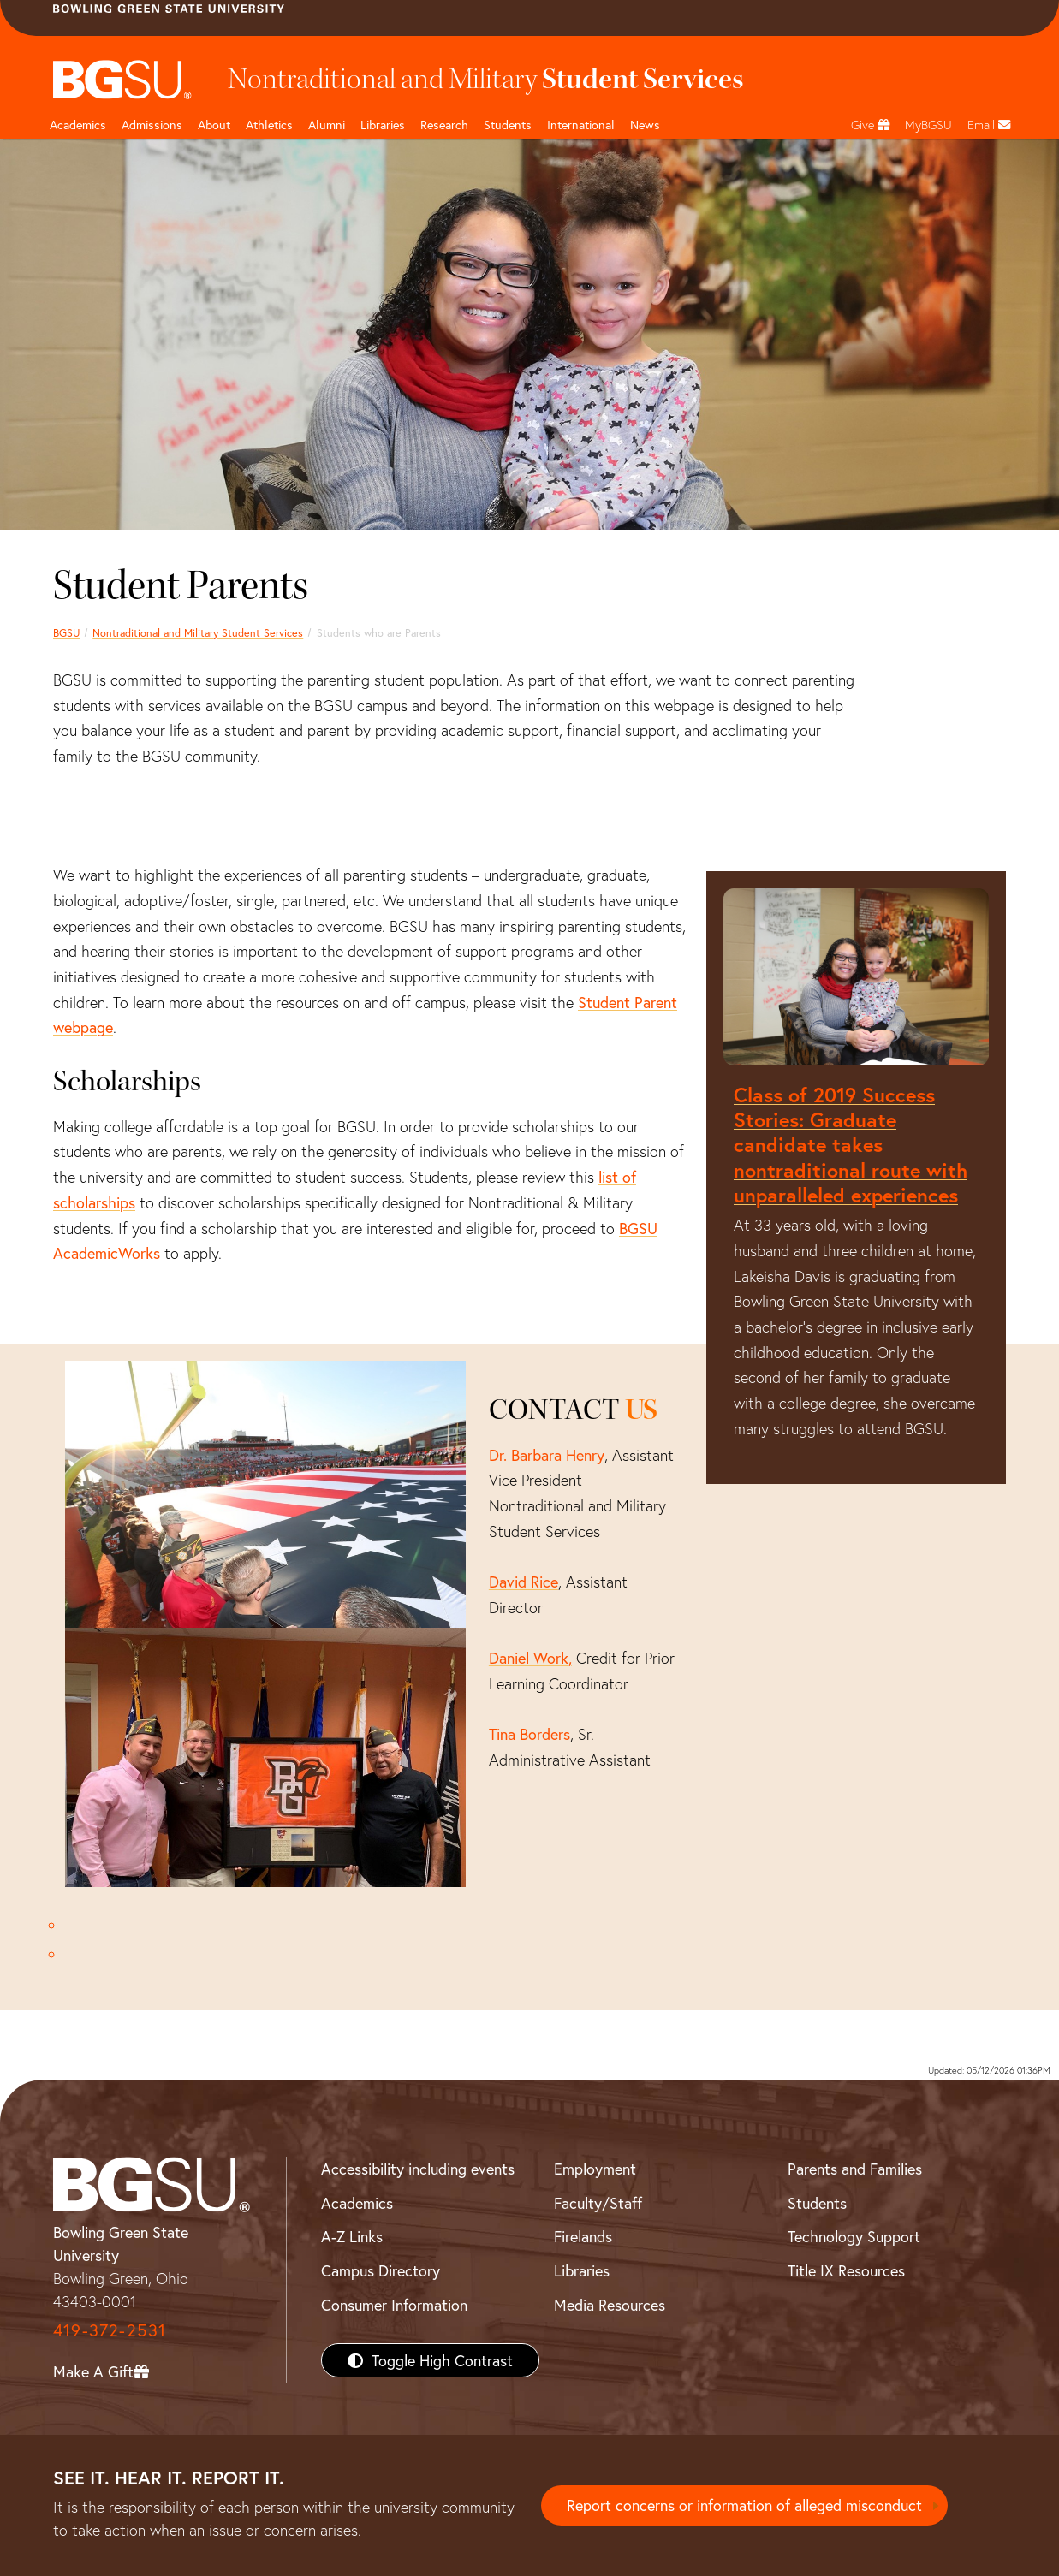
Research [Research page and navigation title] (444, 124)
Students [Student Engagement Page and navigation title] (508, 124)
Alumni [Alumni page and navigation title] (326, 124)
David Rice (523, 1581)
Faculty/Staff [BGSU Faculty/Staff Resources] (598, 2203)
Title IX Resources (846, 2270)
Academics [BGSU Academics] (357, 2203)
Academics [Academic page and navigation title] (78, 124)
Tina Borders (529, 1734)
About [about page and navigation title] (214, 124)
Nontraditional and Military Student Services (197, 632)
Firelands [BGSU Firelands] (583, 2236)
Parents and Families (855, 2168)
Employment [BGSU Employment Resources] (595, 2168)
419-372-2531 (109, 2330)
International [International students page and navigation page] (581, 124)
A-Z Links (352, 2236)
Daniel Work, (530, 1657)
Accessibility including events (418, 2168)
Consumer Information (394, 2304)
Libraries (382, 124)
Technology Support (854, 2236)
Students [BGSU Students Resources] (817, 2203)
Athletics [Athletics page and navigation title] (269, 124)
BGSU (66, 632)
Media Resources (609, 2304)
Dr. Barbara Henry (546, 1455)
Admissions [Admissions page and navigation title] (152, 124)
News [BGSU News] (645, 124)
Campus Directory (380, 2270)
